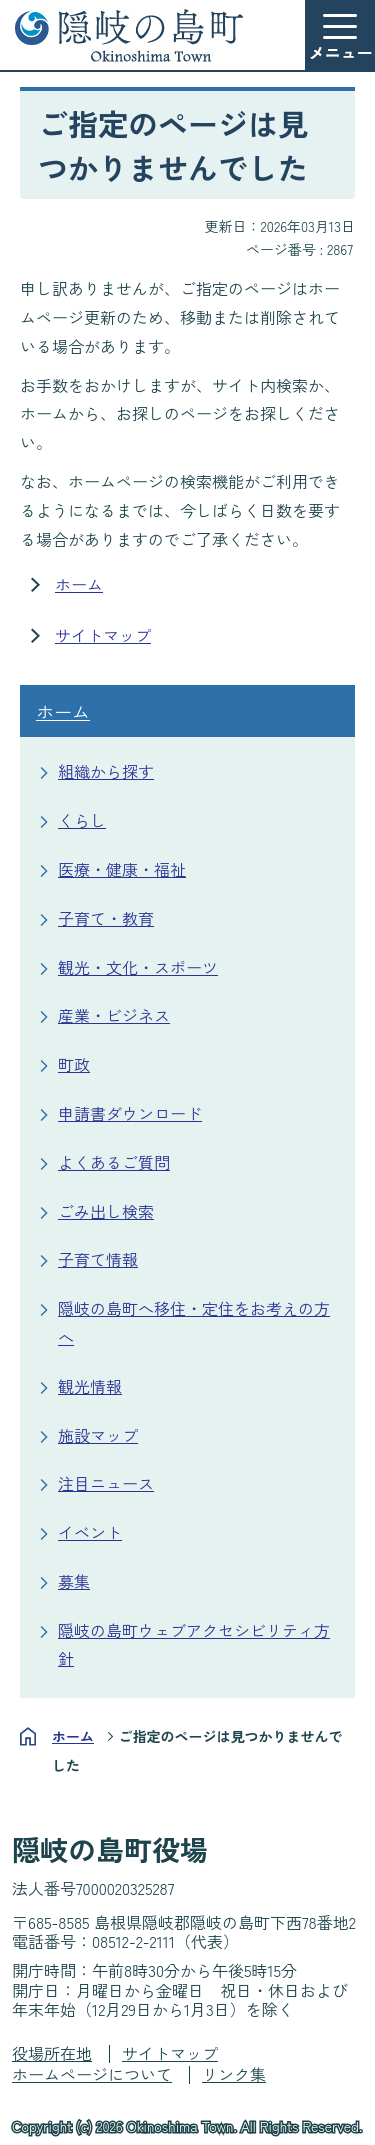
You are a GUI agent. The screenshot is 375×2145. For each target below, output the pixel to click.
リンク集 (234, 2074)
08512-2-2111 (133, 1941)
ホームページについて (92, 2074)
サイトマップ (103, 635)
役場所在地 (52, 2053)
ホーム (79, 584)
